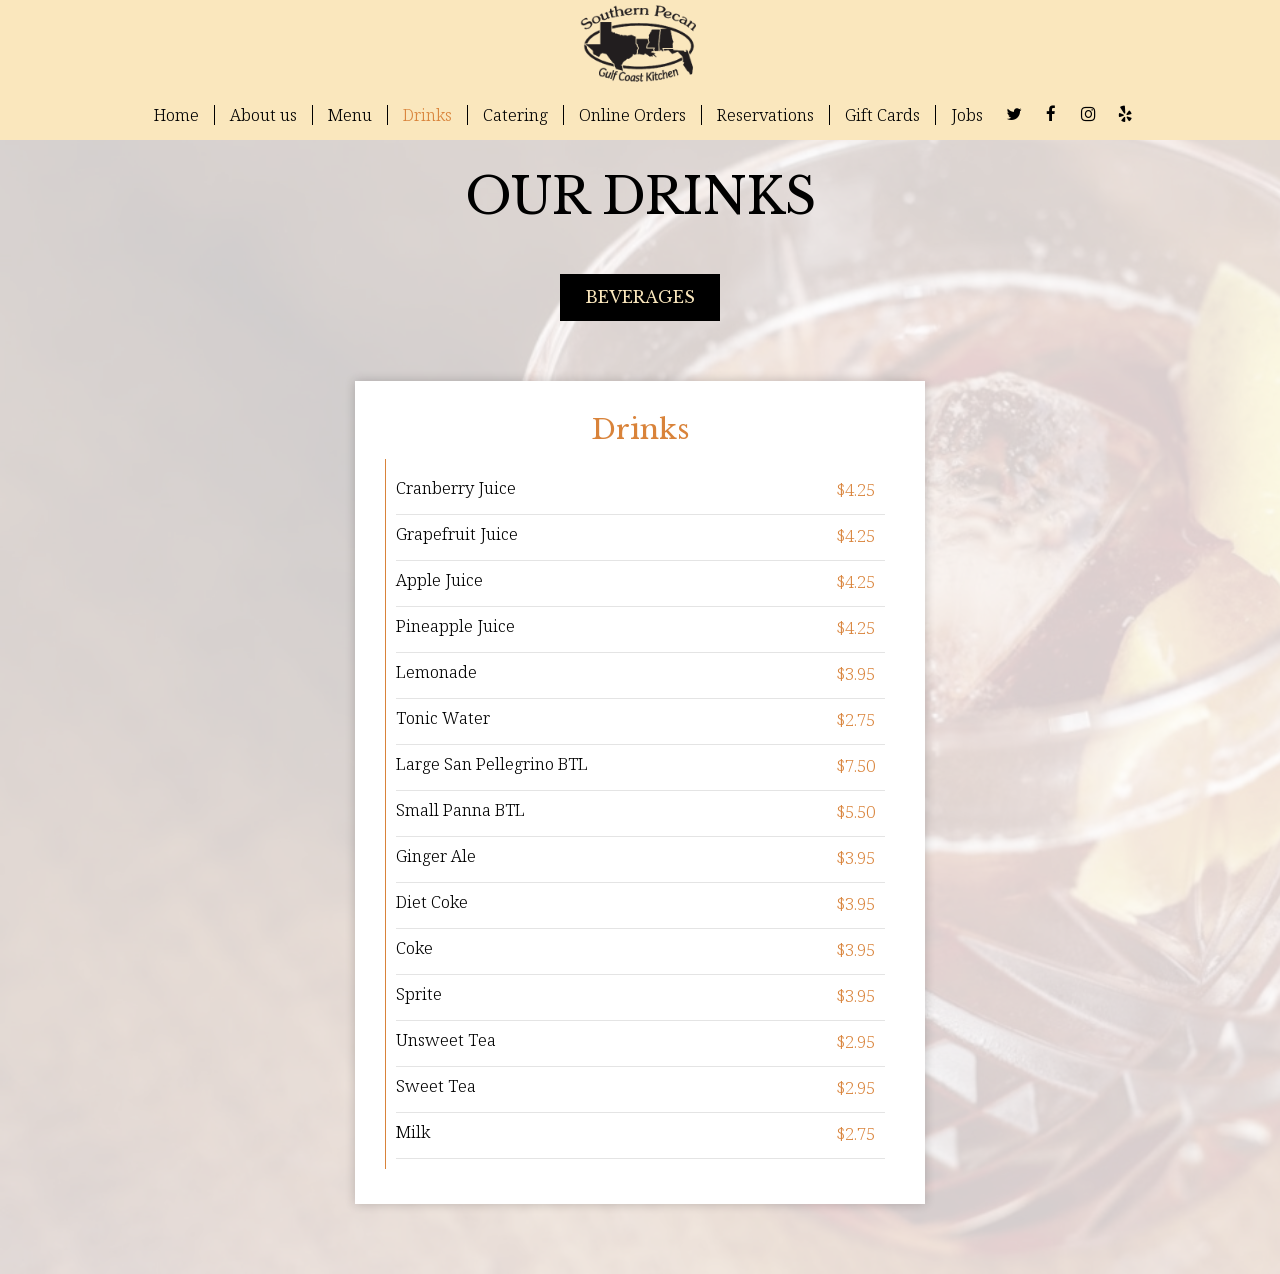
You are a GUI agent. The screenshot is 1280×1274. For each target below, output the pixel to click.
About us (263, 115)
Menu (350, 115)
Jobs (967, 115)
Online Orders (632, 115)
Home (176, 115)
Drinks (427, 115)
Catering (515, 115)
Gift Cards (882, 115)
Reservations (765, 115)
